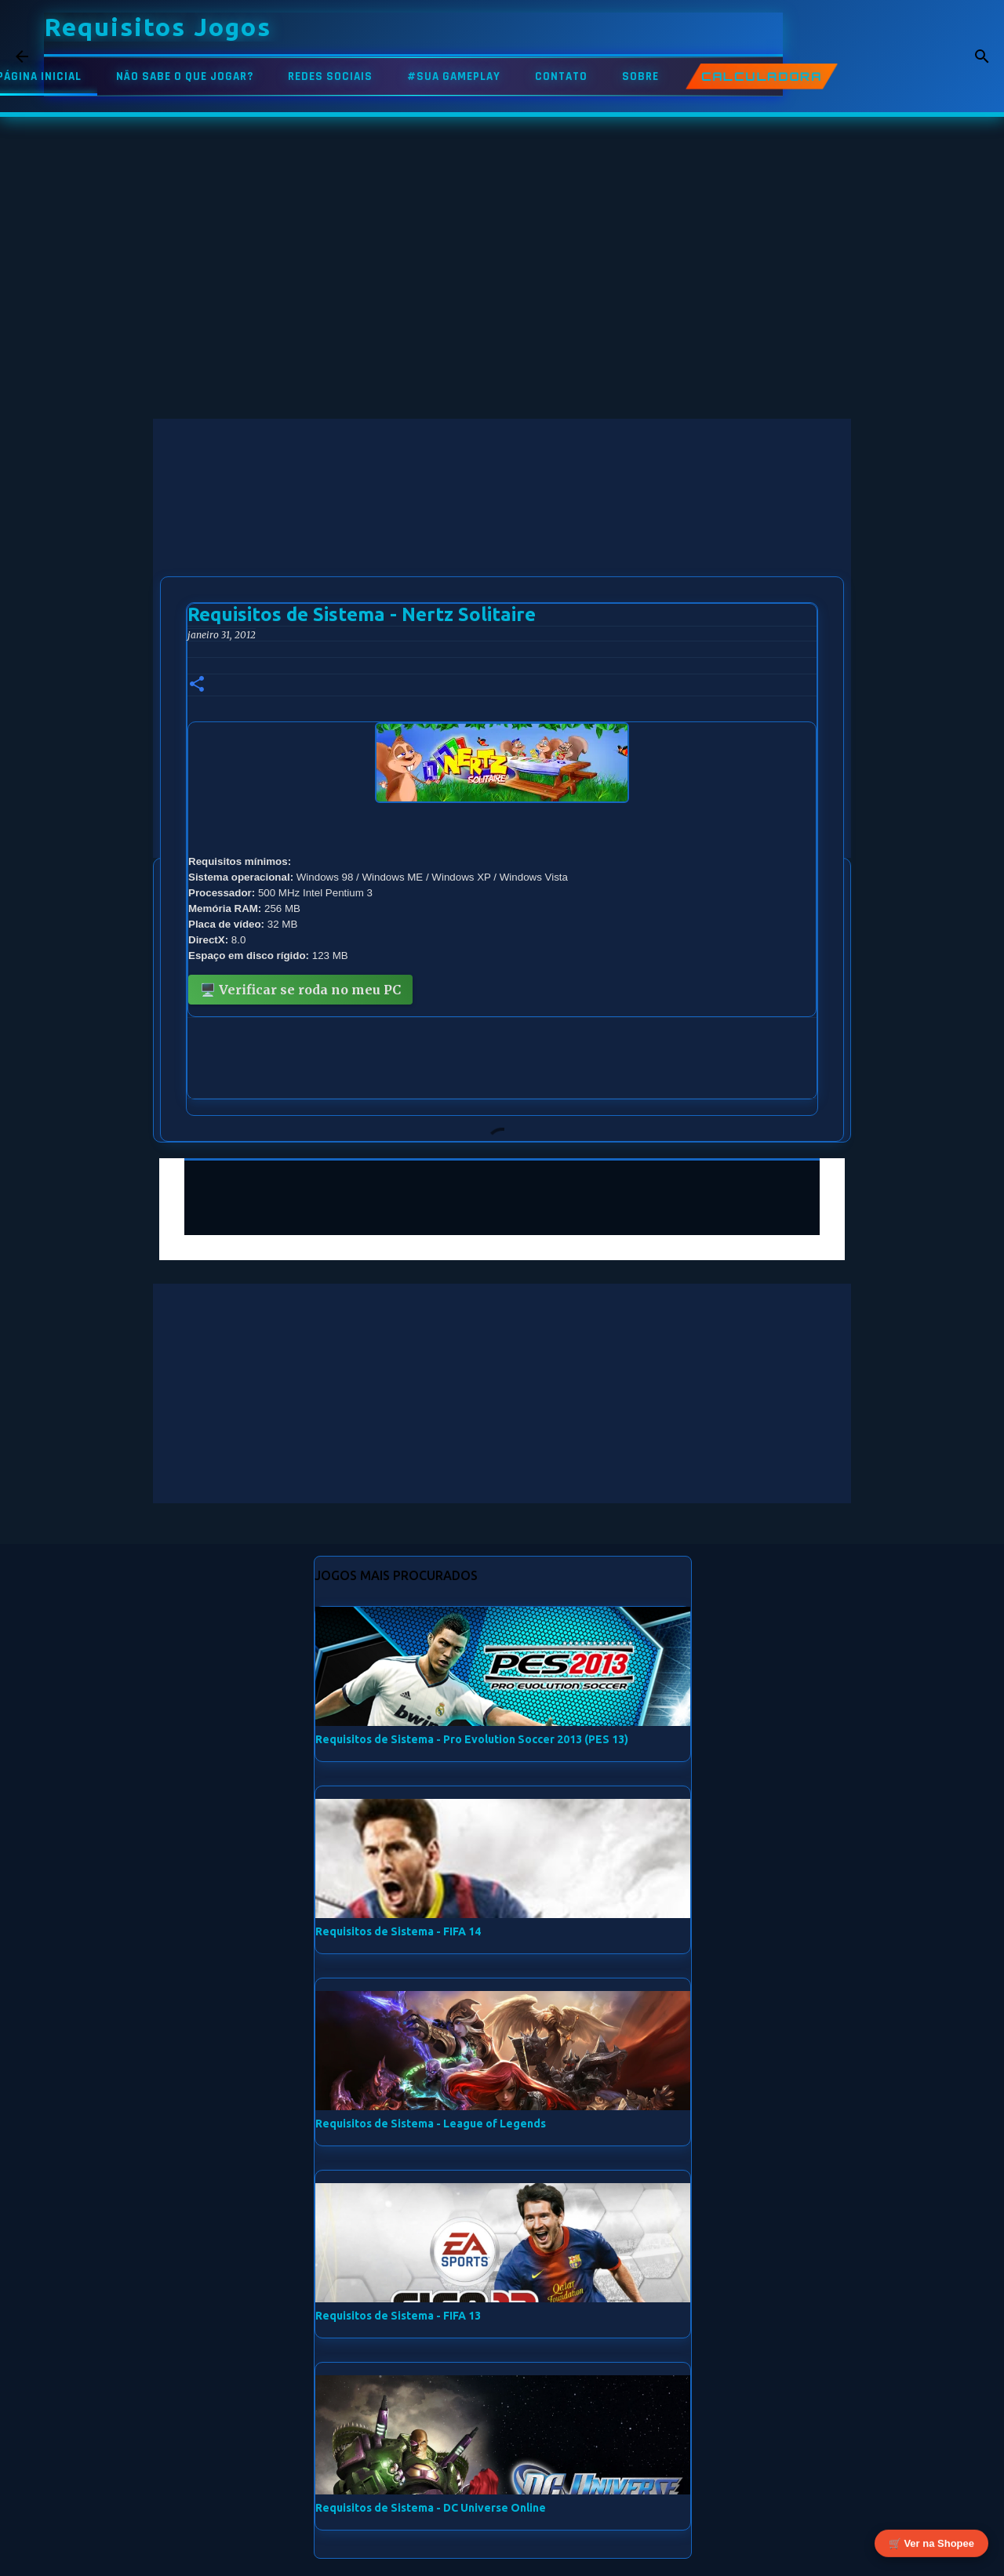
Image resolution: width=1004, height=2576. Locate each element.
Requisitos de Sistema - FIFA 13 (398, 2315)
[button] (196, 685)
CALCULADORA (761, 76)
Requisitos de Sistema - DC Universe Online (430, 2508)
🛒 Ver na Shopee (931, 2546)
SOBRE (640, 76)
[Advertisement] (502, 528)
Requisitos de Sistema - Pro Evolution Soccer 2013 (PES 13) (471, 1739)
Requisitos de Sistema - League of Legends (430, 2123)
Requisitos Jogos (157, 27)
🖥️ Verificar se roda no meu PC (300, 989)
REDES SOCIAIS (330, 76)
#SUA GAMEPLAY (453, 76)
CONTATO (561, 76)
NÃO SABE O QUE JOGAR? (184, 76)
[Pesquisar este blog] (909, 56)
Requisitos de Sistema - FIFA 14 (398, 1931)
